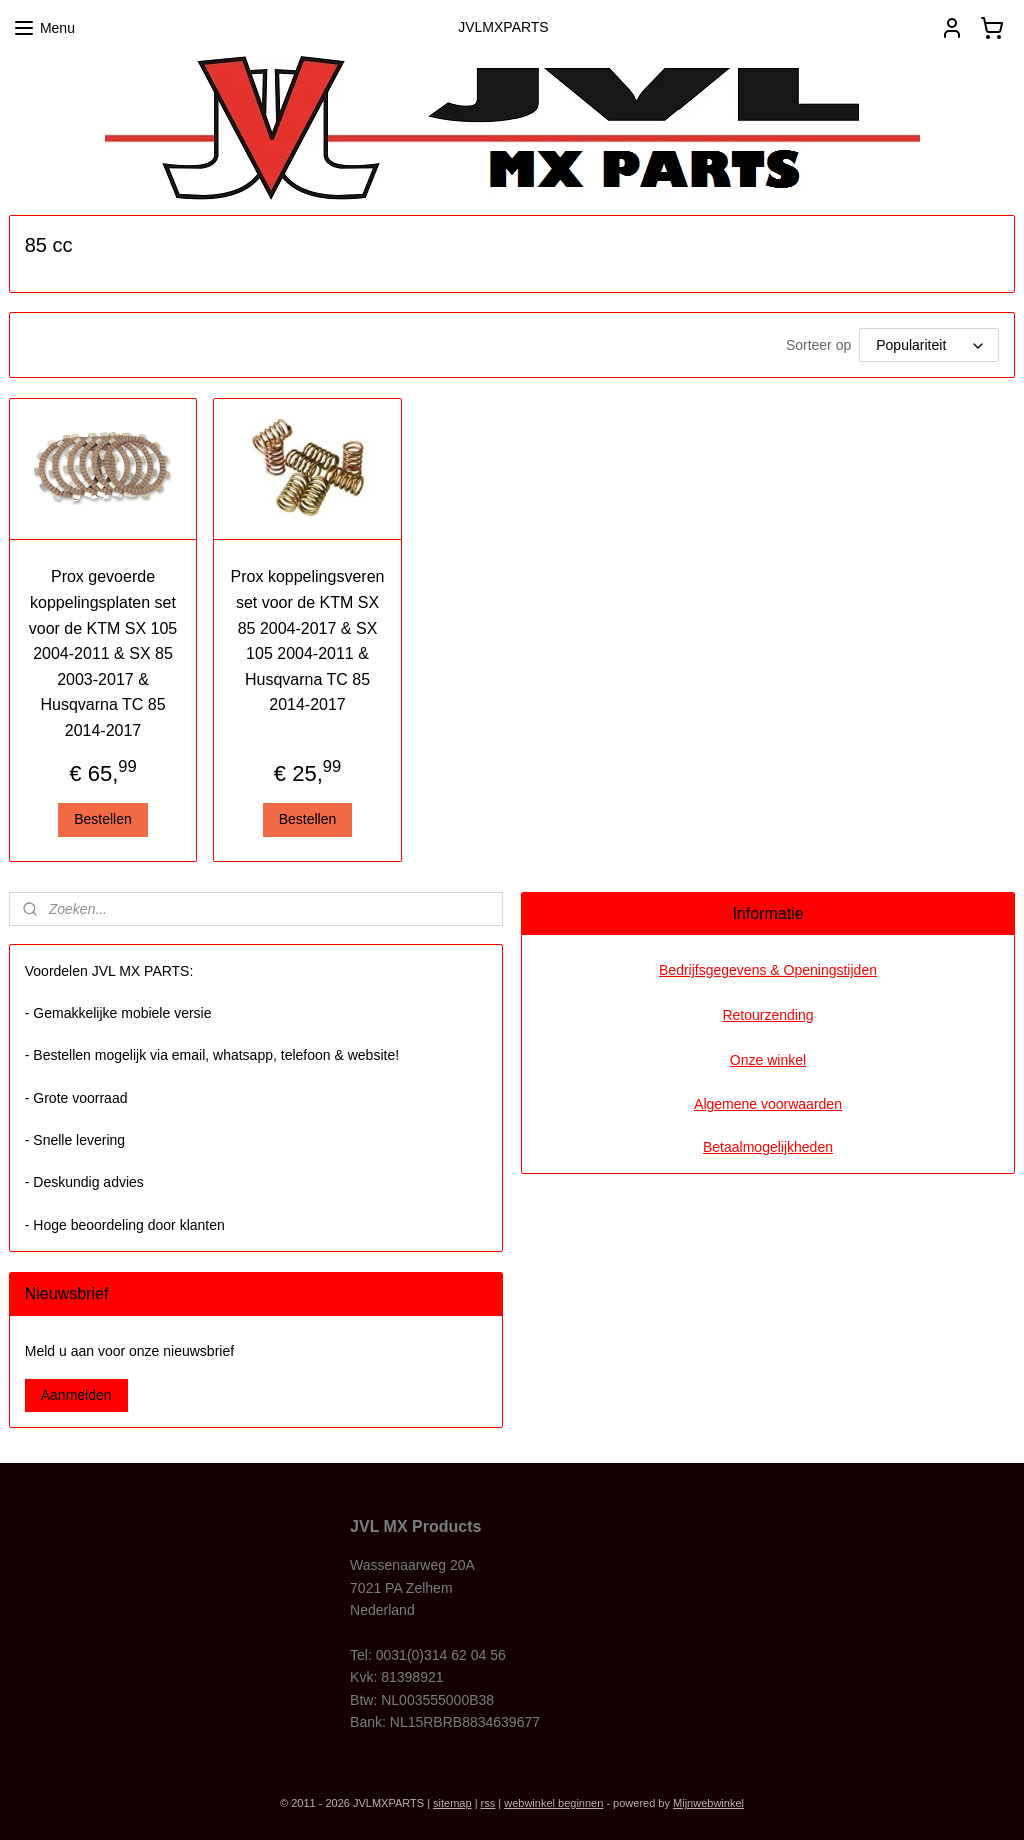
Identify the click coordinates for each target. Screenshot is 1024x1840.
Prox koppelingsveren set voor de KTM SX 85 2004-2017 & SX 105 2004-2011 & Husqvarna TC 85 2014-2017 (308, 640)
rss (488, 1803)
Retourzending (767, 1015)
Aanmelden (76, 1395)
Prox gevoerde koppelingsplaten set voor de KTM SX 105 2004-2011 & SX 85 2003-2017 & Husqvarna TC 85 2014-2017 (103, 653)
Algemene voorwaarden (768, 1104)
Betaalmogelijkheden (768, 1147)
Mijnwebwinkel (708, 1803)
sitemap (452, 1803)
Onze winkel (768, 1060)
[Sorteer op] (929, 345)
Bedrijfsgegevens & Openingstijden (768, 970)
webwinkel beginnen (553, 1803)
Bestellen (103, 819)
